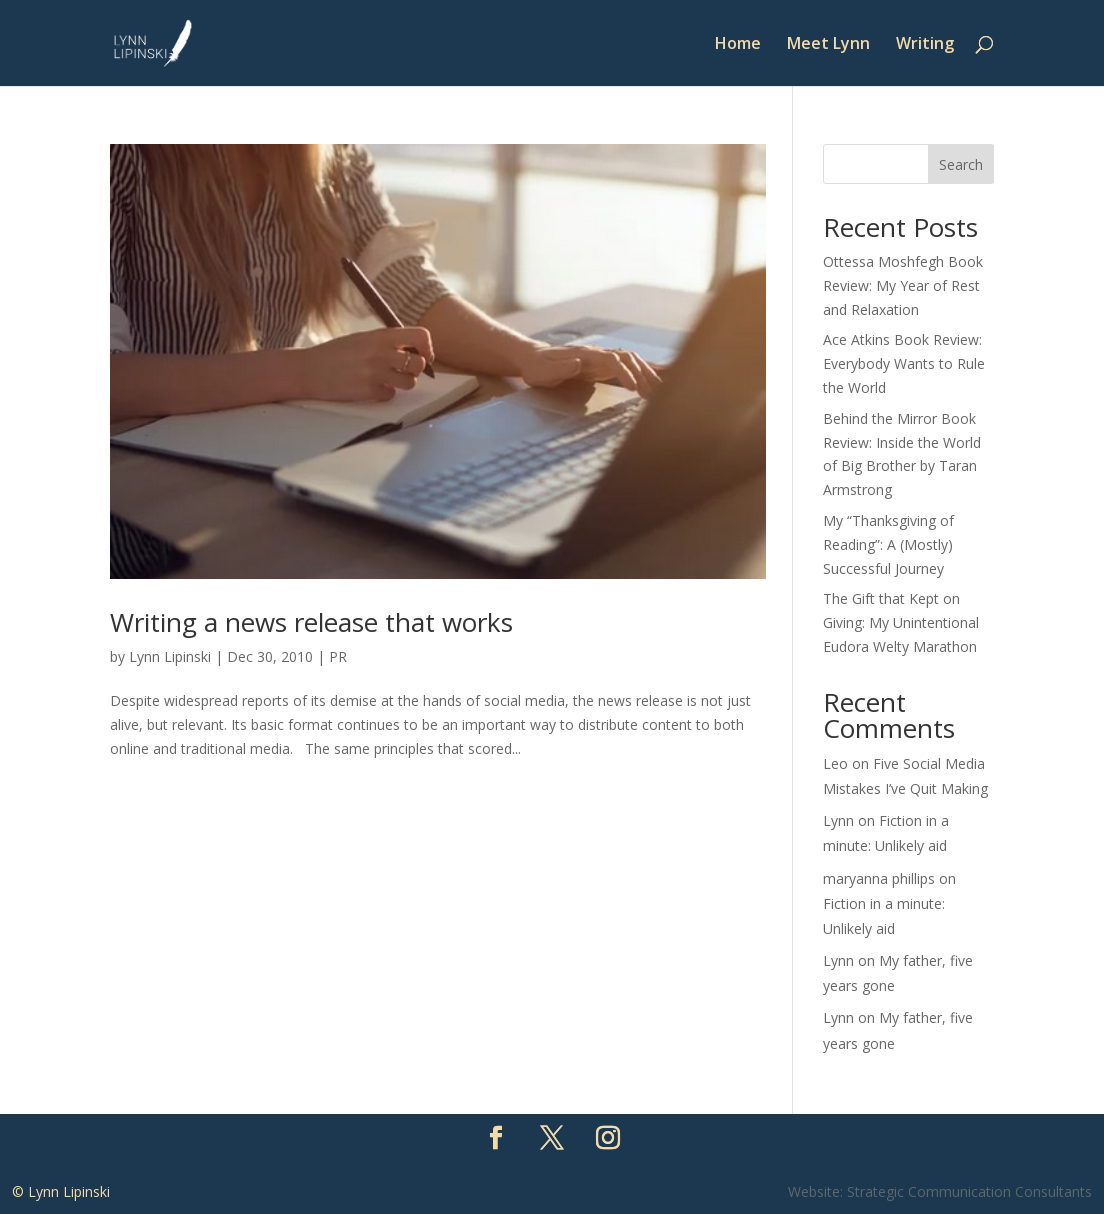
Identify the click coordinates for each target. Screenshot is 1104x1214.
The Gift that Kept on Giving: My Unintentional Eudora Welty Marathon (901, 622)
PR (338, 656)
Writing (925, 45)
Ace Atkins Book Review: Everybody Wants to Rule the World (904, 363)
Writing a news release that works (311, 622)
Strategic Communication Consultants (969, 1191)
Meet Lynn (828, 45)
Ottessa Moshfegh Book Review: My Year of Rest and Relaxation (903, 285)
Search (961, 164)
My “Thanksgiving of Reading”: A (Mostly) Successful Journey (888, 544)
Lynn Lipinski (170, 656)
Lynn (838, 820)
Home (738, 45)
